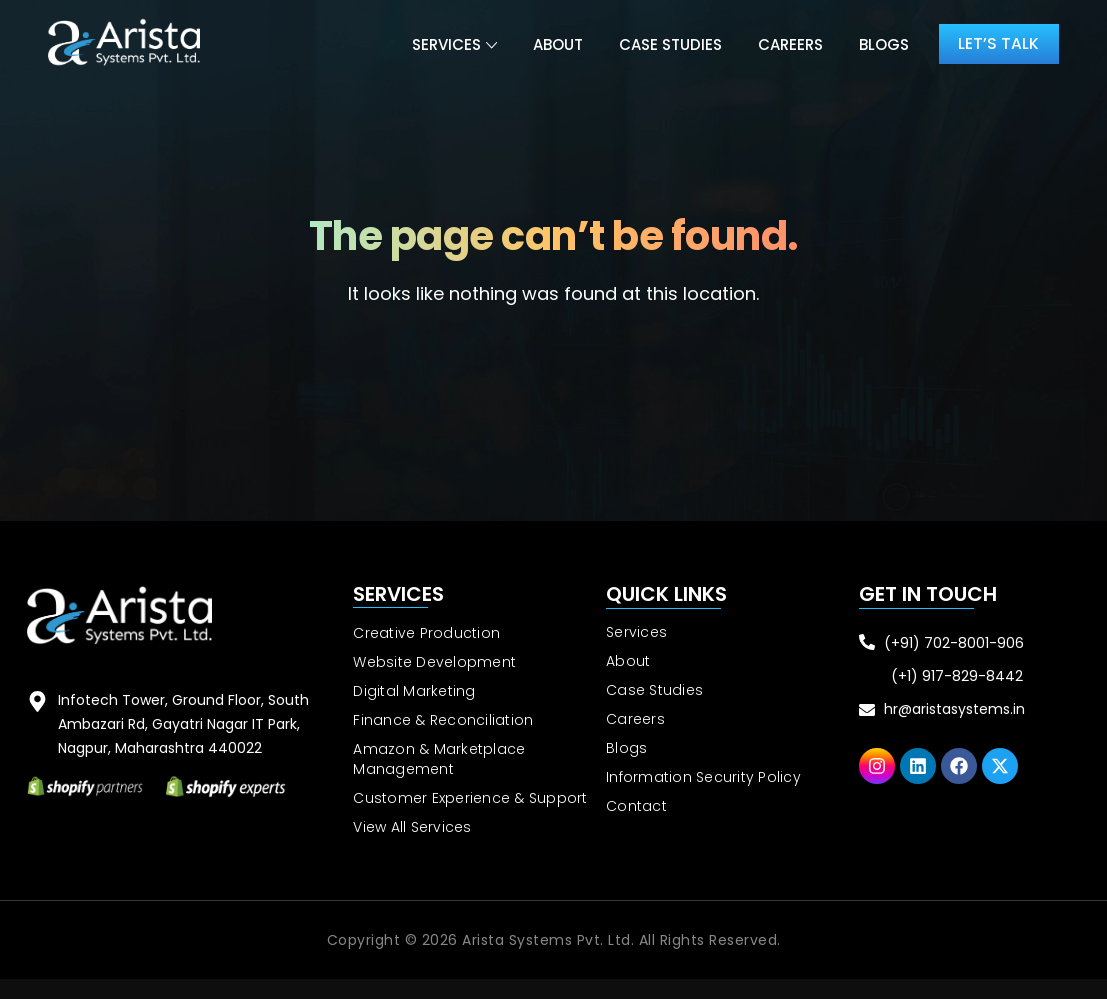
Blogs (881, 44)
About (555, 44)
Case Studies (667, 44)
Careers (787, 44)
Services (443, 44)
